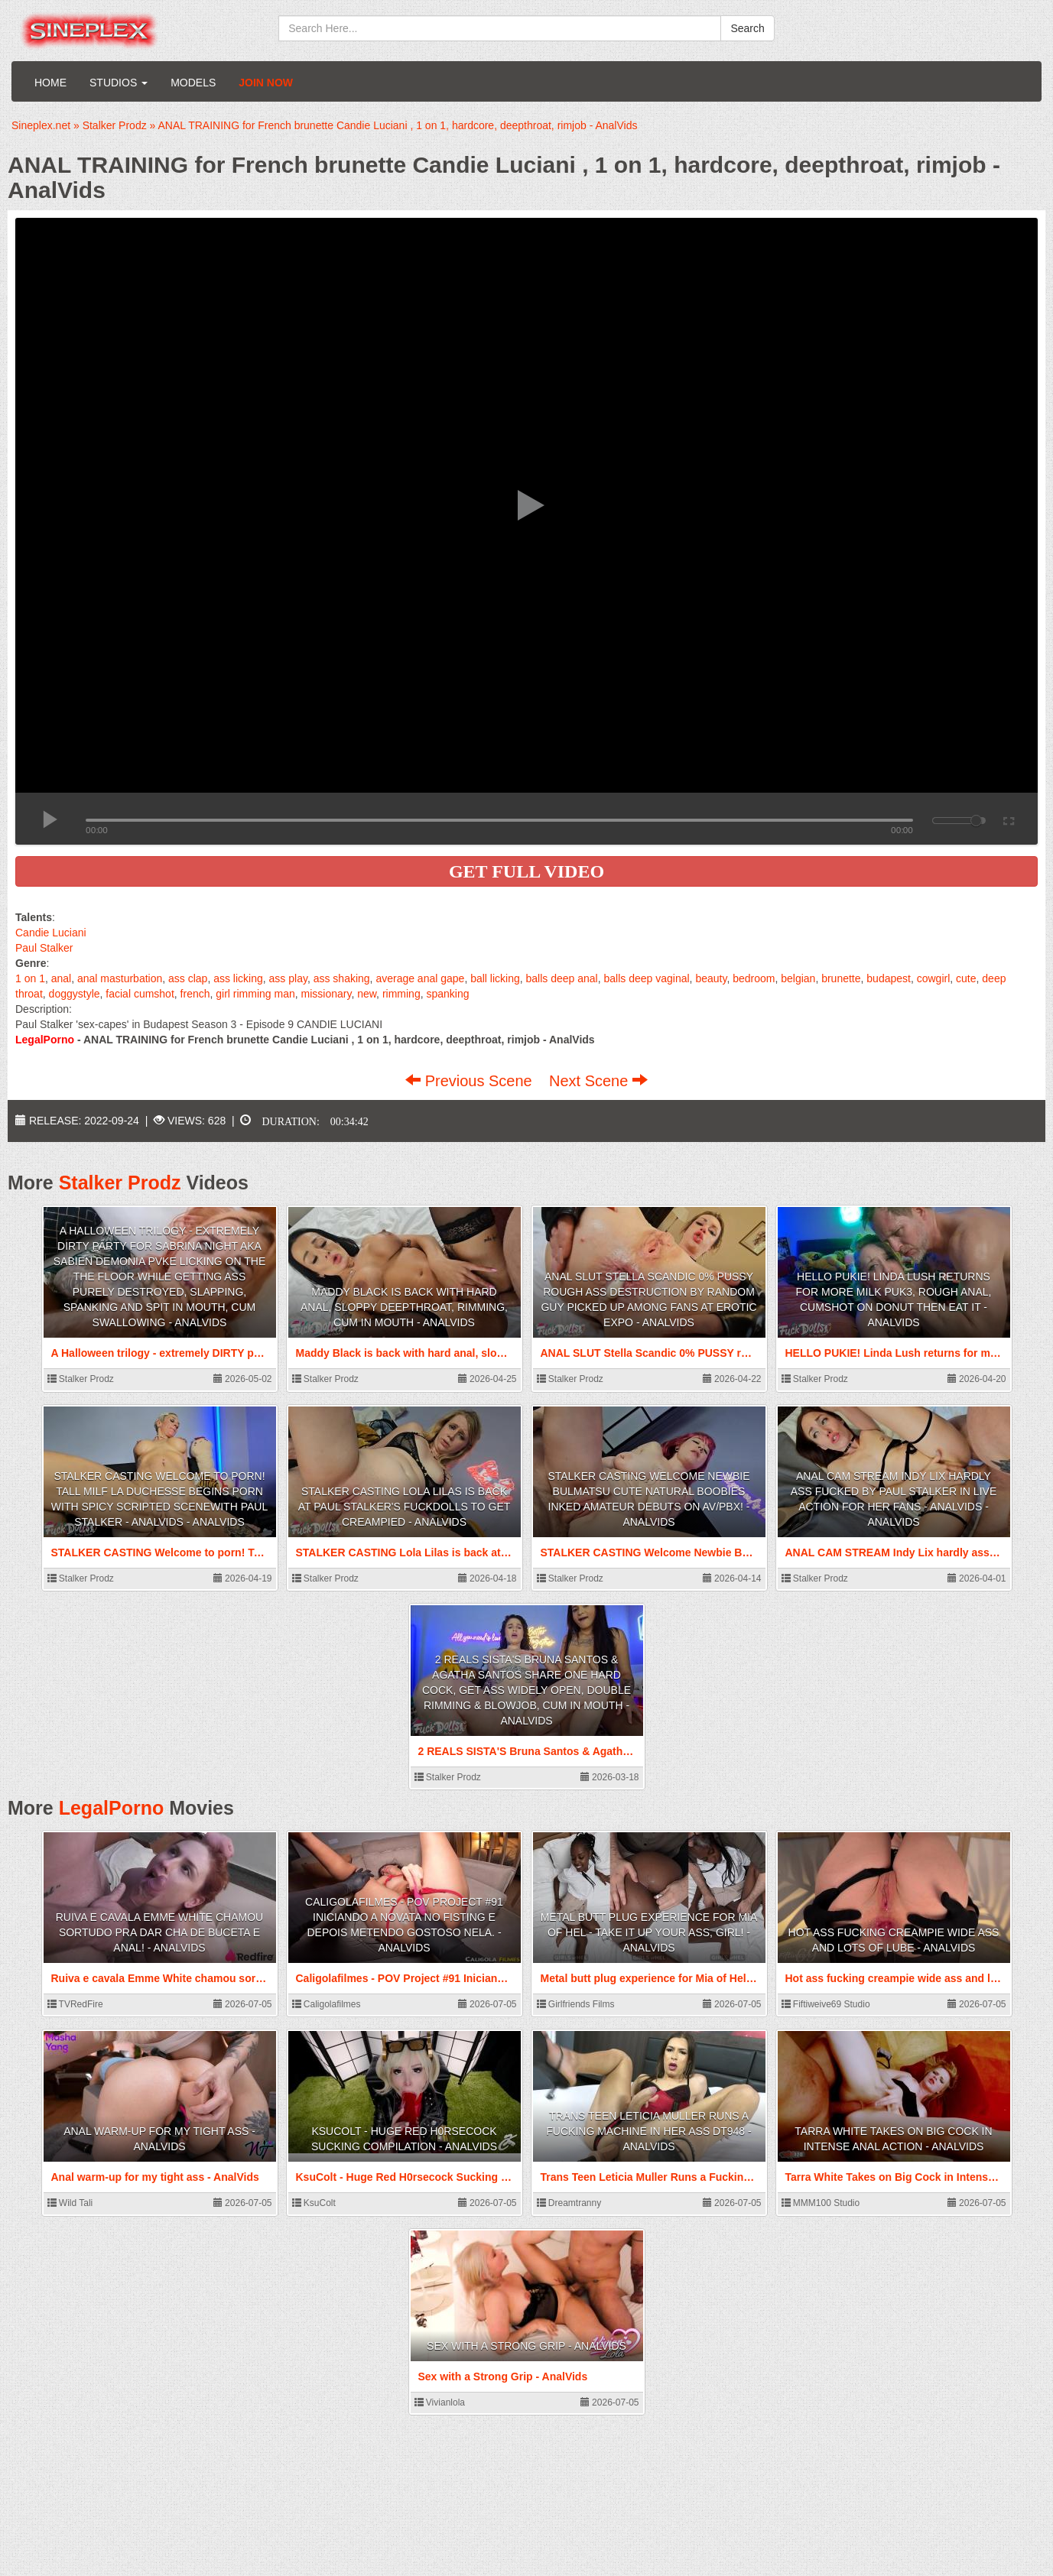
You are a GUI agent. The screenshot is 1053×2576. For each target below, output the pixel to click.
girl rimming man (255, 994)
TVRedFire (75, 2004)
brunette (840, 978)
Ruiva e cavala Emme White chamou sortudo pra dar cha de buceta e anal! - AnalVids (159, 1932)
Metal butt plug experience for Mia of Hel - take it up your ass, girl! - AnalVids (649, 1932)
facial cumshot (140, 994)
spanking (447, 994)
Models (193, 82)
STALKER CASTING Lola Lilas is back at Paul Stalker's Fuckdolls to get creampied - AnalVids (404, 1506)
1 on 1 (30, 978)
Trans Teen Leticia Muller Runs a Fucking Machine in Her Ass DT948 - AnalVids (648, 2131)
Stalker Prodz (120, 1182)
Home (50, 82)
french (195, 994)
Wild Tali (70, 2203)
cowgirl (934, 978)
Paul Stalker (44, 948)
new (366, 994)
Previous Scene (470, 1080)
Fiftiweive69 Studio (826, 2004)
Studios (118, 82)
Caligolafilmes (326, 2004)
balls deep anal (562, 978)
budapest (888, 978)
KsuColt (314, 2203)
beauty (710, 978)
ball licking (495, 978)
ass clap (187, 978)
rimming (401, 994)
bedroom (754, 978)
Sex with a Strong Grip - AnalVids (526, 2346)
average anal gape (419, 978)
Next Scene (598, 1080)
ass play (288, 978)
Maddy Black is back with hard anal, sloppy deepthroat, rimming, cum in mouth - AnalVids (404, 1307)
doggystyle (74, 994)
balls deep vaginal (647, 978)
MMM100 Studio (821, 2203)
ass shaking (342, 978)
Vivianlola (439, 2402)
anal (61, 978)
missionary (326, 994)
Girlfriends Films (576, 2004)
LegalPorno (111, 1807)
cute (966, 978)
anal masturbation (119, 978)
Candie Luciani (50, 932)
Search (747, 28)
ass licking (238, 978)
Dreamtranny (569, 2203)
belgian (798, 978)
